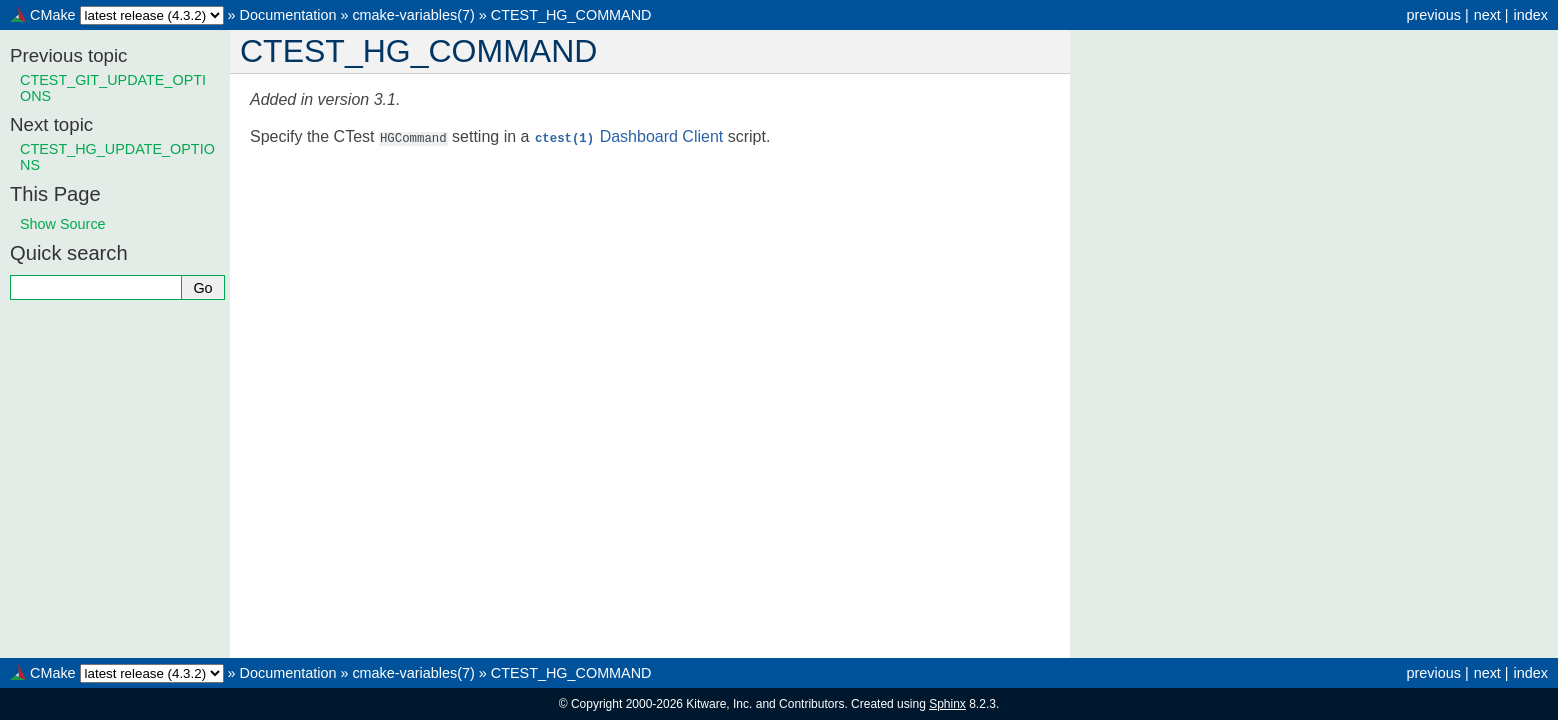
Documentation (288, 15)
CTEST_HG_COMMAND (571, 15)
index (1531, 15)
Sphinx (947, 704)
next (1487, 15)
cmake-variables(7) (413, 15)
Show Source (63, 224)
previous (1433, 15)
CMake (53, 15)
